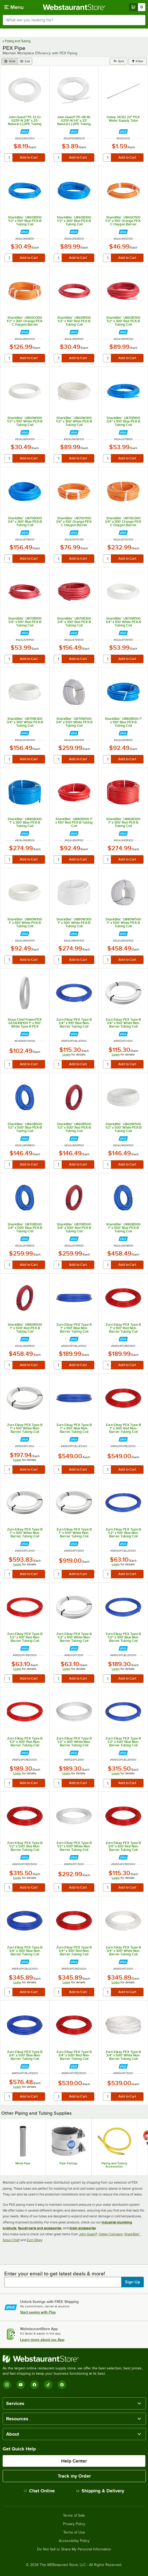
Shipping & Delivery (100, 2490)
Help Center (74, 2461)
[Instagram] (7, 2384)
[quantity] (9, 157)
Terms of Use (74, 2532)
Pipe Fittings (69, 2163)
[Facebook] (34, 2384)
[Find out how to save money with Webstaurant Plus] (24, 131)
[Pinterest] (62, 2384)
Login (66, 1054)
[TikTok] (48, 2384)
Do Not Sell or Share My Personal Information (74, 2549)
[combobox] (74, 20)
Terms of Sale (74, 2515)
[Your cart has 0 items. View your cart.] (137, 7)
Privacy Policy (74, 2524)
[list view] (24, 61)
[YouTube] (20, 2384)
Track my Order (74, 2476)
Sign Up (132, 2282)
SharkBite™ (132, 2234)
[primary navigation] (14, 7)
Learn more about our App (42, 2339)
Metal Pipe (22, 2163)
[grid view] (9, 61)
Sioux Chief (11, 2240)
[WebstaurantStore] (74, 2359)
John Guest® (88, 2234)
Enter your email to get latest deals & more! (54, 2273)
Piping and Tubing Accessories (114, 2165)
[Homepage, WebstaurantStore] (74, 7)
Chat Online (39, 2490)
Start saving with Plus (38, 2312)
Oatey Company (111, 2234)
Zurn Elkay (34, 2240)
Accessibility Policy (74, 2541)
